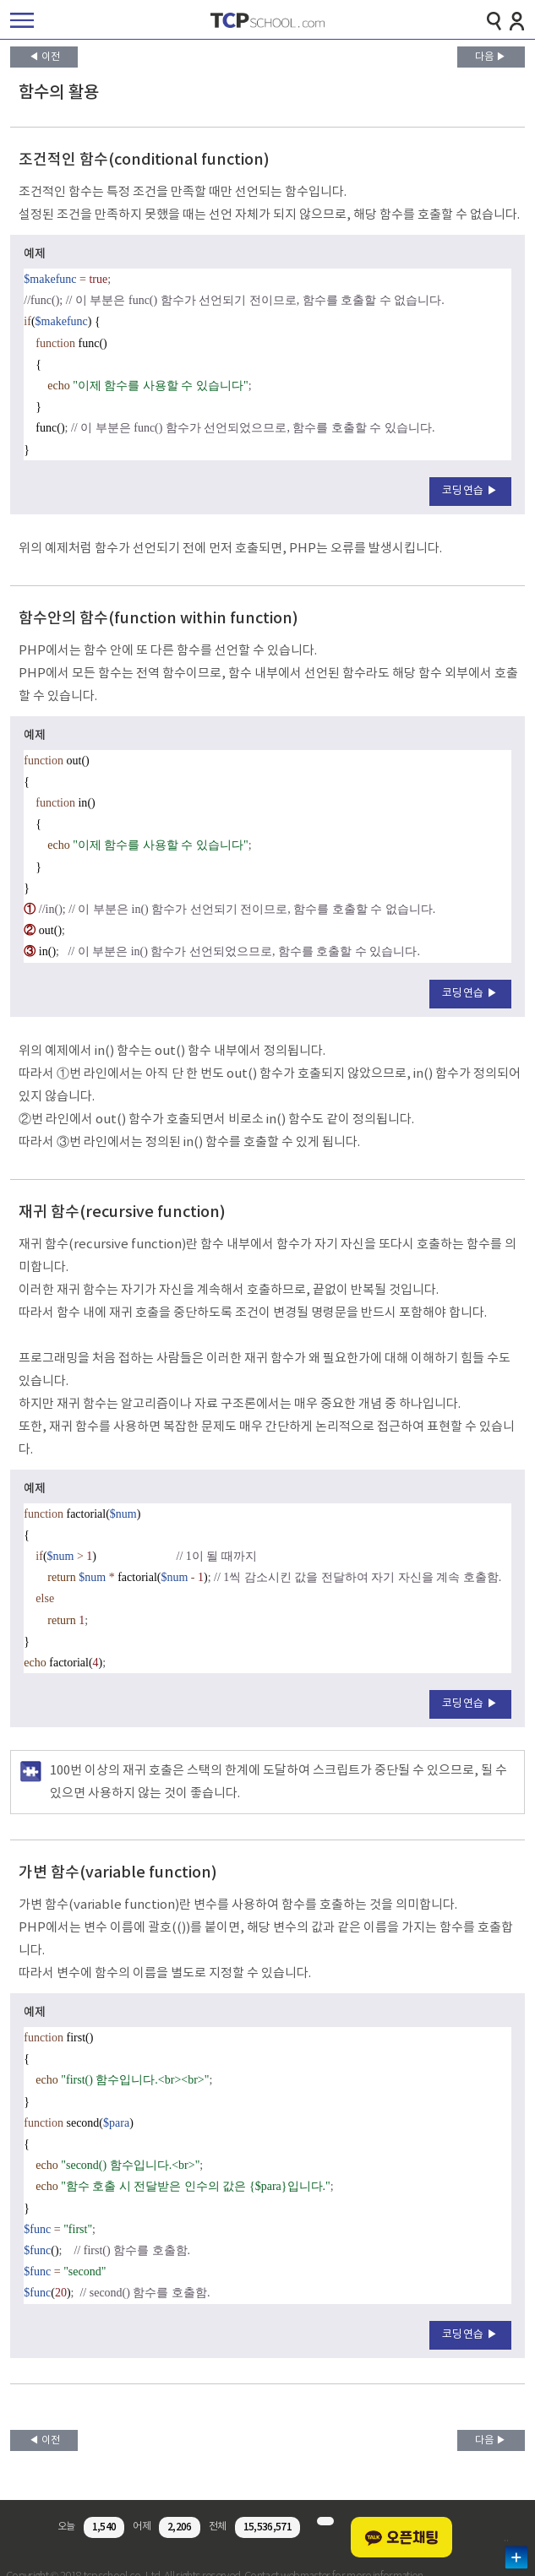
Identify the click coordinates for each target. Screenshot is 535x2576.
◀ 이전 (44, 57)
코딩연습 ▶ (470, 491)
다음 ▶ (490, 57)
